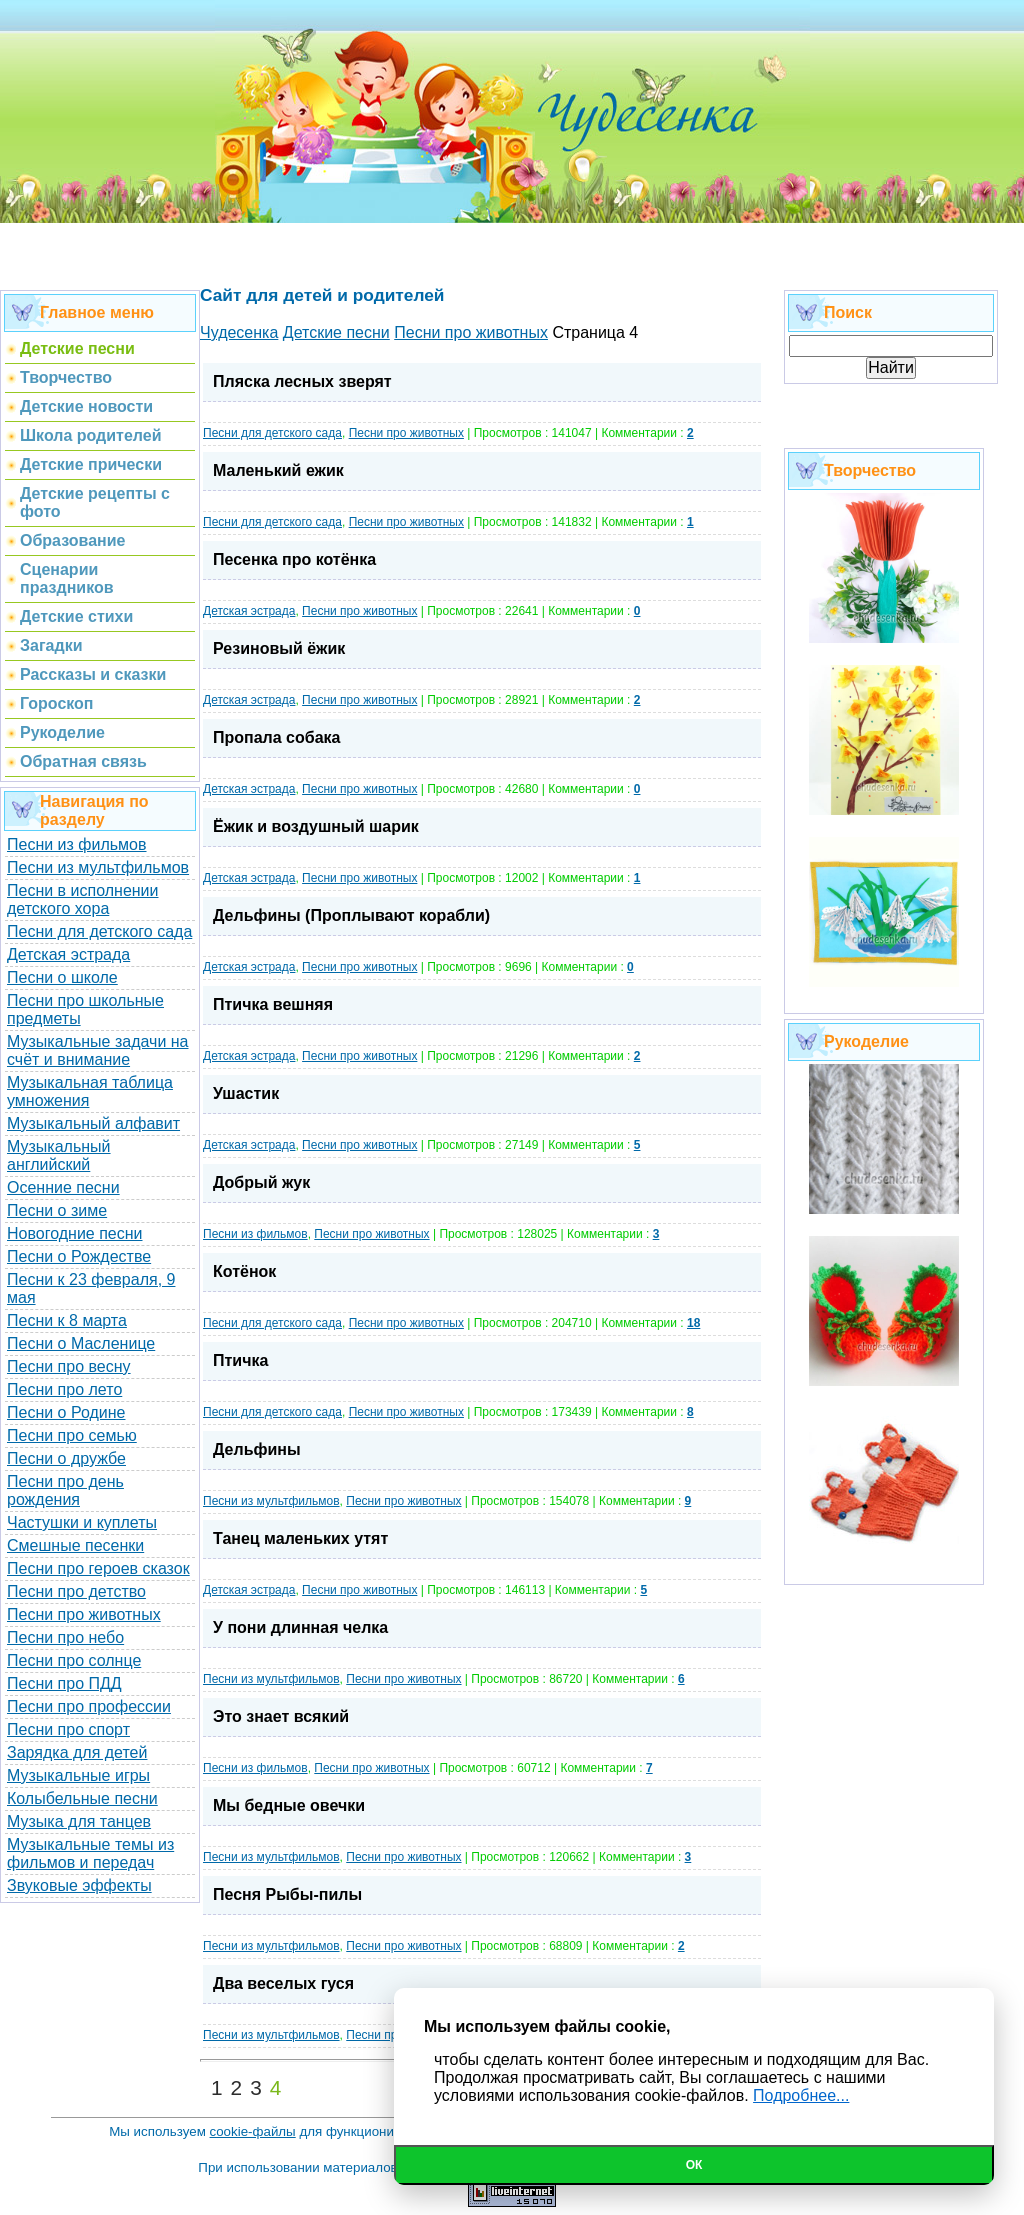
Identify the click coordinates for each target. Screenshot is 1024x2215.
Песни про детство (76, 1591)
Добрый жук (261, 1182)
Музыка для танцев (79, 1821)
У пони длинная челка (300, 1627)
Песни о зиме (57, 1210)
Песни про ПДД (64, 1683)
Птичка (240, 1360)
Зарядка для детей (77, 1752)
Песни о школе (62, 977)
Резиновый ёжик (279, 648)
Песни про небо (65, 1637)
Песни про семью (72, 1435)
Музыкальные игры (78, 1775)
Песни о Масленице (81, 1343)
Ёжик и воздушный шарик (316, 826)
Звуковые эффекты (79, 1885)
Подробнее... (801, 2095)
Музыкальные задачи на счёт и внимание (98, 1050)
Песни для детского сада (99, 931)
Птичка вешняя (273, 1004)
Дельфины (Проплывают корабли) (351, 915)
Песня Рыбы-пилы (287, 1894)
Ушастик (246, 1093)
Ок (694, 2165)
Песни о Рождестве (79, 1256)
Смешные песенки (75, 1545)
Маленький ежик (278, 470)
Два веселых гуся (283, 1983)
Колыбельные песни (82, 1798)
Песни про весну (69, 1366)
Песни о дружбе (66, 1458)
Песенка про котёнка (294, 559)
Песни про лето (64, 1389)
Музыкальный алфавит (93, 1123)
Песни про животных (84, 1614)
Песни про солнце (74, 1660)
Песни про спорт (68, 1729)
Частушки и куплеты (82, 1522)
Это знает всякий (281, 1716)
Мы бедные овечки (289, 1805)
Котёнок (244, 1271)
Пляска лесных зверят (302, 381)
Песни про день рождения (65, 1490)
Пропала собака (276, 737)
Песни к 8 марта (67, 1320)
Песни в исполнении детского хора (83, 899)
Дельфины (257, 1449)
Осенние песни (63, 1187)
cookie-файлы (253, 2131)
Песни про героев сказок (98, 1568)
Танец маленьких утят (300, 1538)
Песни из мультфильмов (98, 867)
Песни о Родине (66, 1412)
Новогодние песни (75, 1233)
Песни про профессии (89, 1706)
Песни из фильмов (77, 844)
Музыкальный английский (59, 1155)
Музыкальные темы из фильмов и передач (90, 1853)
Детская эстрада (68, 954)
